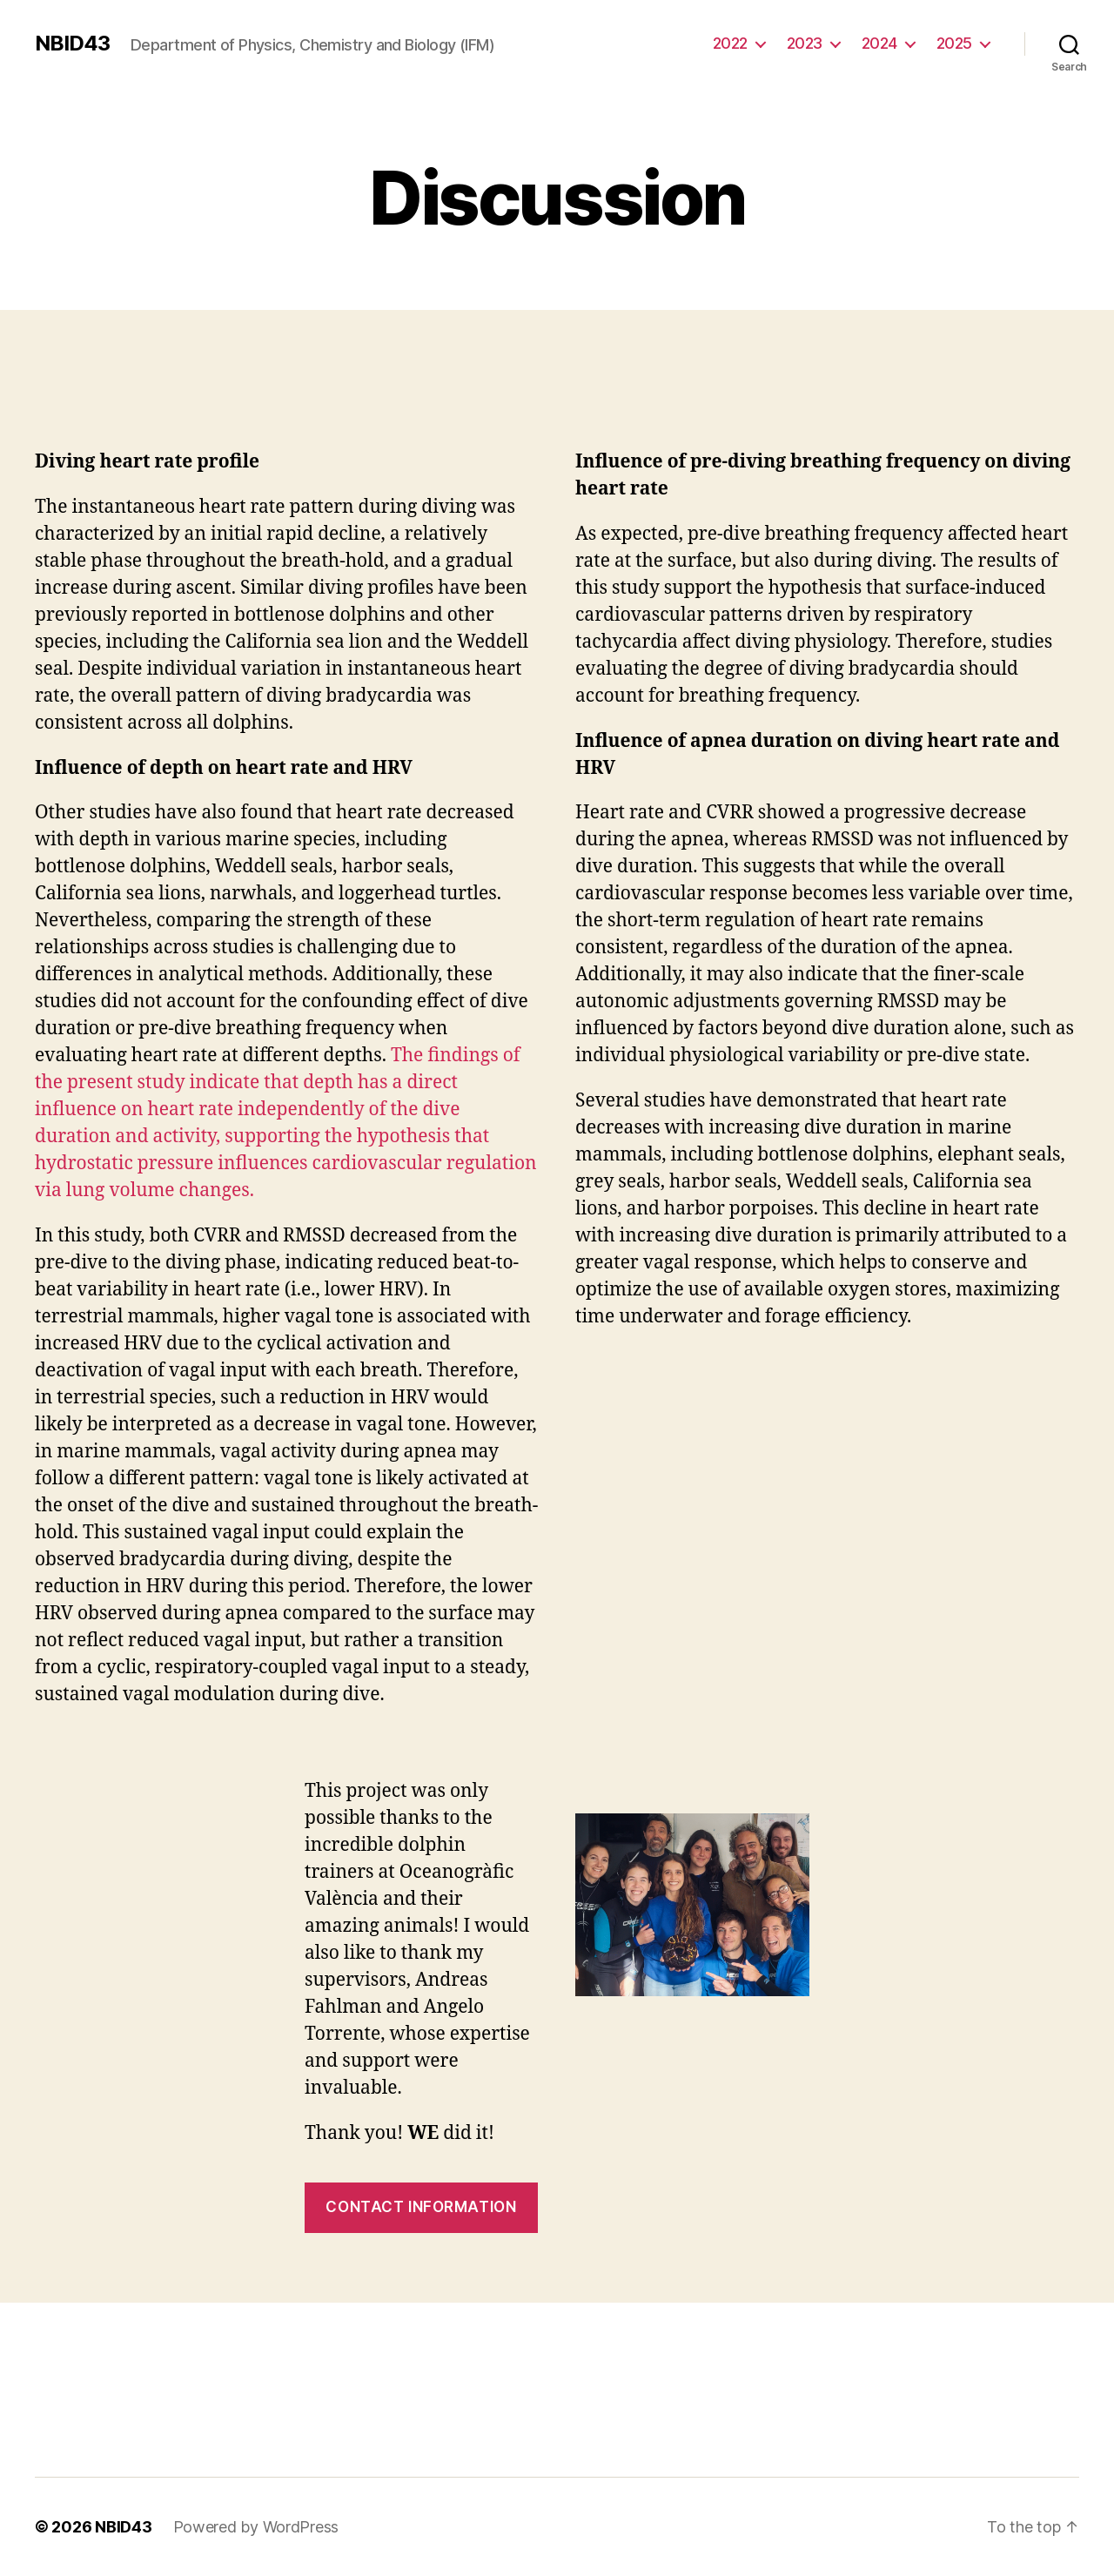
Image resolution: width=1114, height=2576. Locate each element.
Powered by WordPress (256, 2527)
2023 (804, 43)
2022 (730, 43)
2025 (954, 43)
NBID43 (72, 43)
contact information (420, 2207)
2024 (879, 43)
